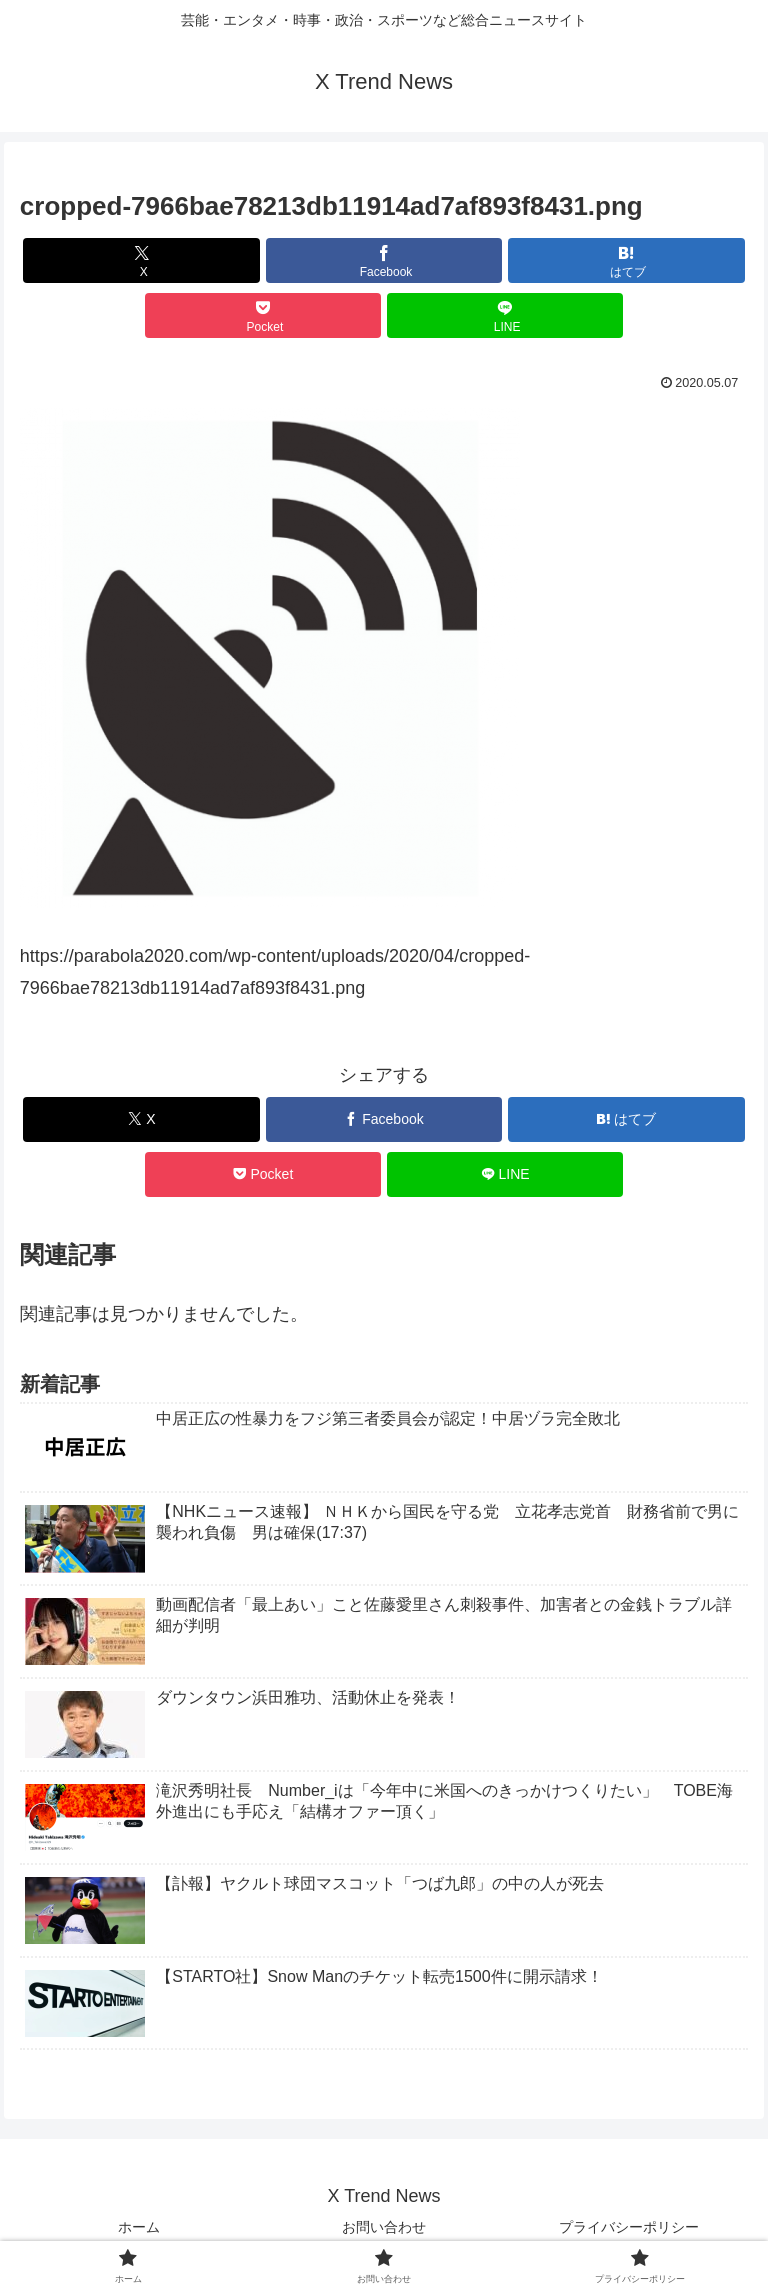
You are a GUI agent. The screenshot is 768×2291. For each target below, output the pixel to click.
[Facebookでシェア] (384, 260)
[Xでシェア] (141, 260)
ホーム (139, 2227)
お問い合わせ (384, 2227)
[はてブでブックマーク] (626, 260)
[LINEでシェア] (505, 315)
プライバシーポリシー (629, 2227)
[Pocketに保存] (263, 315)
